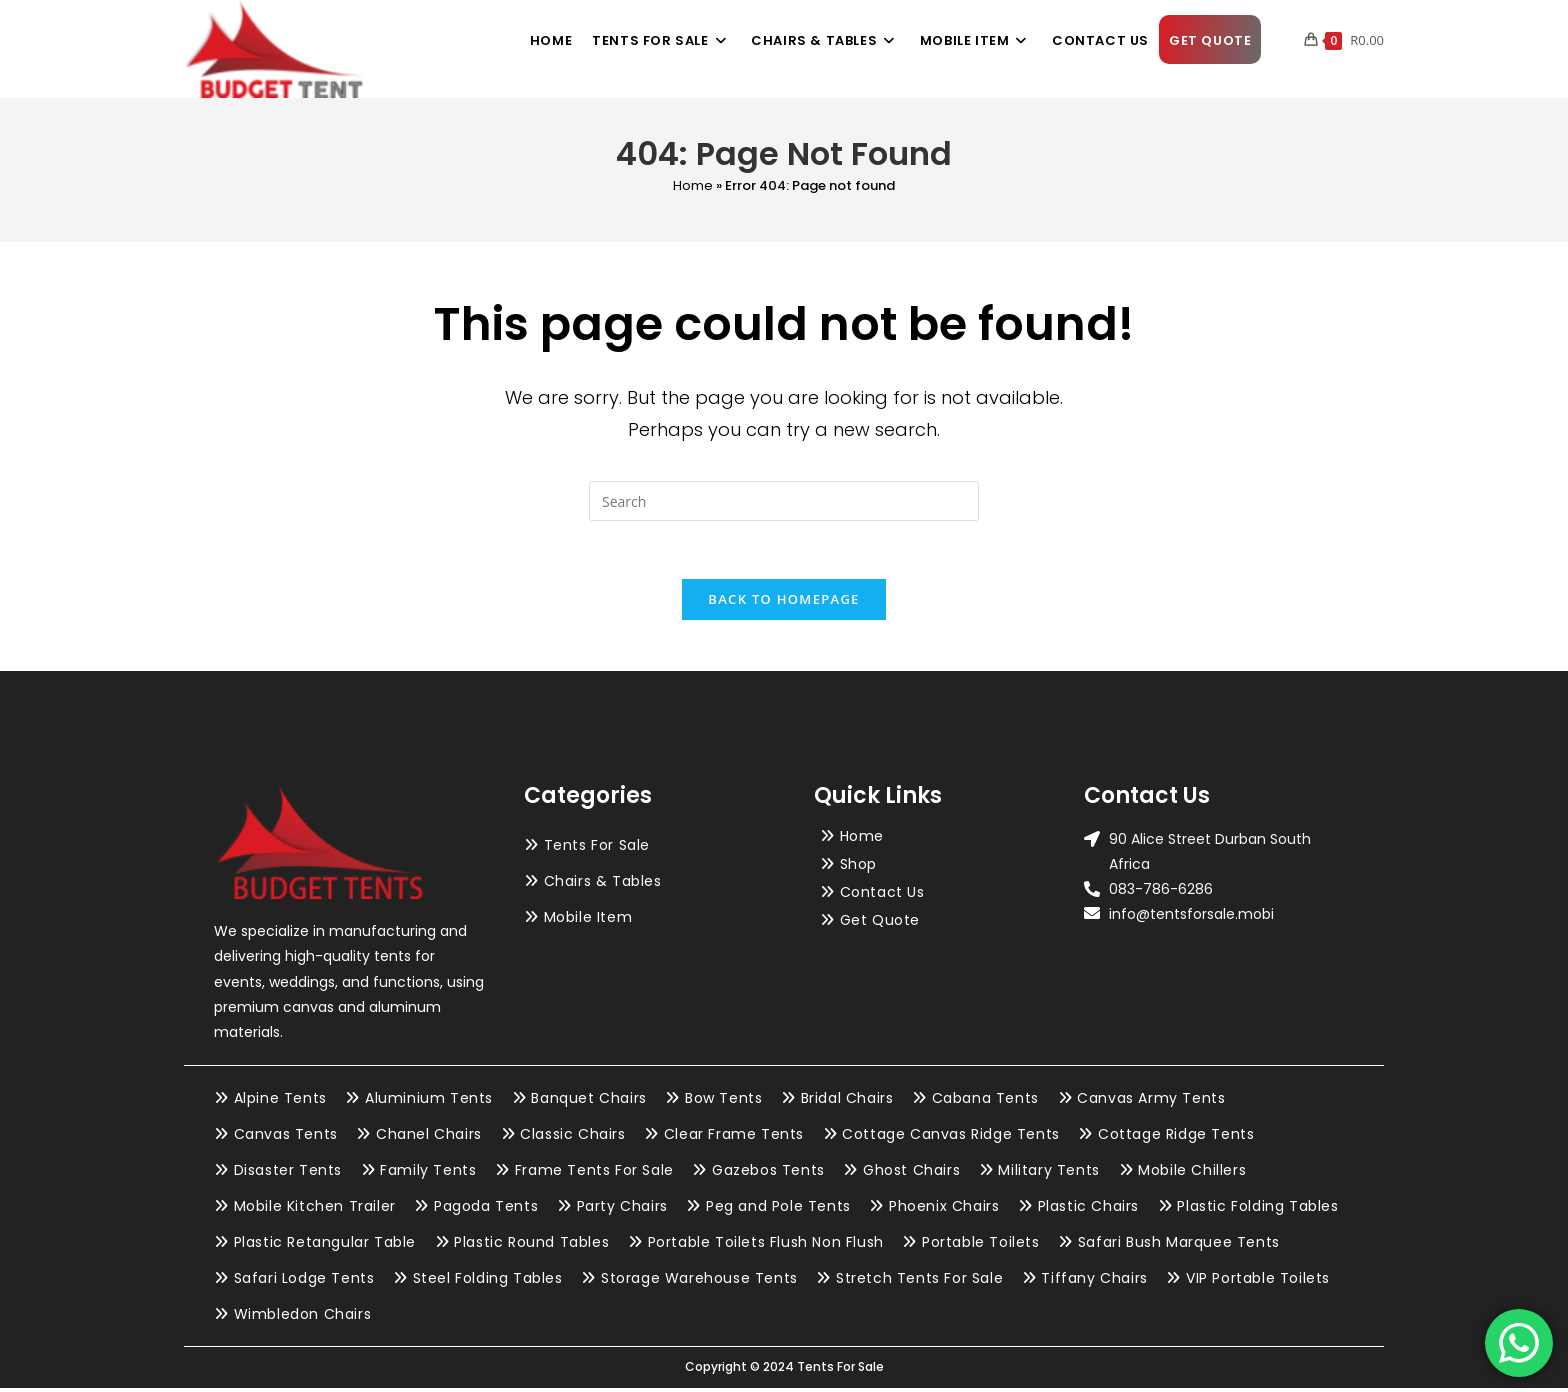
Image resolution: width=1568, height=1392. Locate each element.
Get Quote (880, 923)
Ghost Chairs (911, 1174)
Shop (858, 867)
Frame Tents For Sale (594, 1174)
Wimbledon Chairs (303, 1318)
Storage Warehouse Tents (699, 1282)
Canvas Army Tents (1151, 1102)
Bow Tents (723, 1102)
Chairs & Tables (603, 884)
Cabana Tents (985, 1102)
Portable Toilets (981, 1246)
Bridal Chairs (847, 1102)
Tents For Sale (597, 848)
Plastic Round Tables (531, 1246)
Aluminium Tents (429, 1102)
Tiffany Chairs (1094, 1282)
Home (693, 185)
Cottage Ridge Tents (1176, 1138)
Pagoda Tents (486, 1210)
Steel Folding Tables (488, 1282)
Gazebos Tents (768, 1174)
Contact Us (882, 895)
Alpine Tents (280, 1102)
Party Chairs (622, 1210)
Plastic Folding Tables (1257, 1210)
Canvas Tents (286, 1138)
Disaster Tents (288, 1174)
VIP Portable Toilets (1258, 1282)
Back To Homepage (783, 602)
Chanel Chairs (429, 1138)
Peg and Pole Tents (778, 1210)
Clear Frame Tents (734, 1138)
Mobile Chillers (1192, 1174)
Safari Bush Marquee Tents (1179, 1246)
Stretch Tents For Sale (919, 1282)
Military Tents (1048, 1174)
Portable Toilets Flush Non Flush (766, 1246)
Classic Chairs (572, 1138)
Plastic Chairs (1088, 1210)
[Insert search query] (784, 501)
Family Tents (428, 1174)
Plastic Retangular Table (325, 1246)
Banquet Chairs (588, 1102)
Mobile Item (588, 920)
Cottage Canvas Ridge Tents (951, 1138)
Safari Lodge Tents (304, 1282)
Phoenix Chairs (944, 1210)
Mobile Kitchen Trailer (315, 1210)
